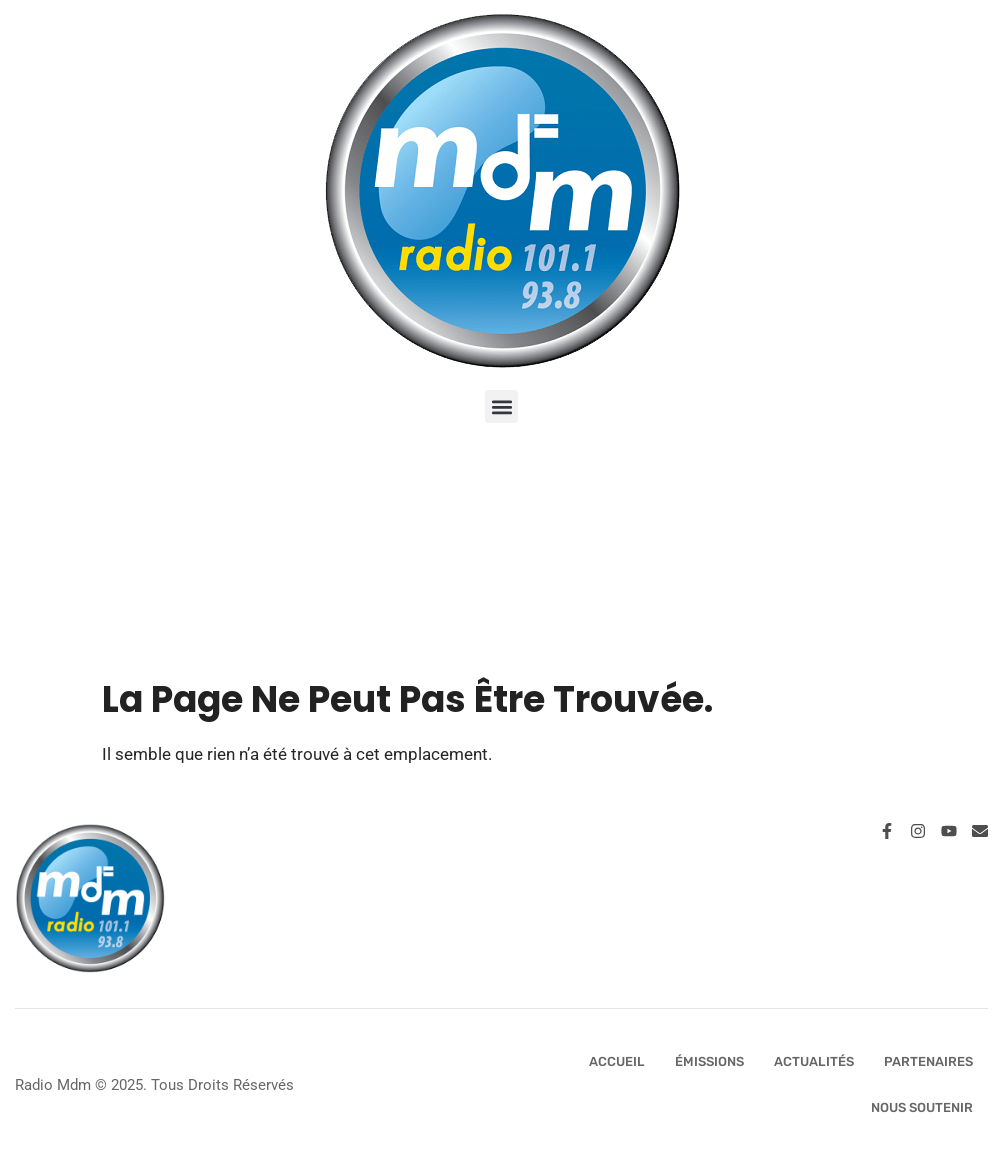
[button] (501, 406)
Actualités (814, 1061)
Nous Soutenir (922, 1107)
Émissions (709, 1061)
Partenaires (928, 1061)
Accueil (617, 1061)
